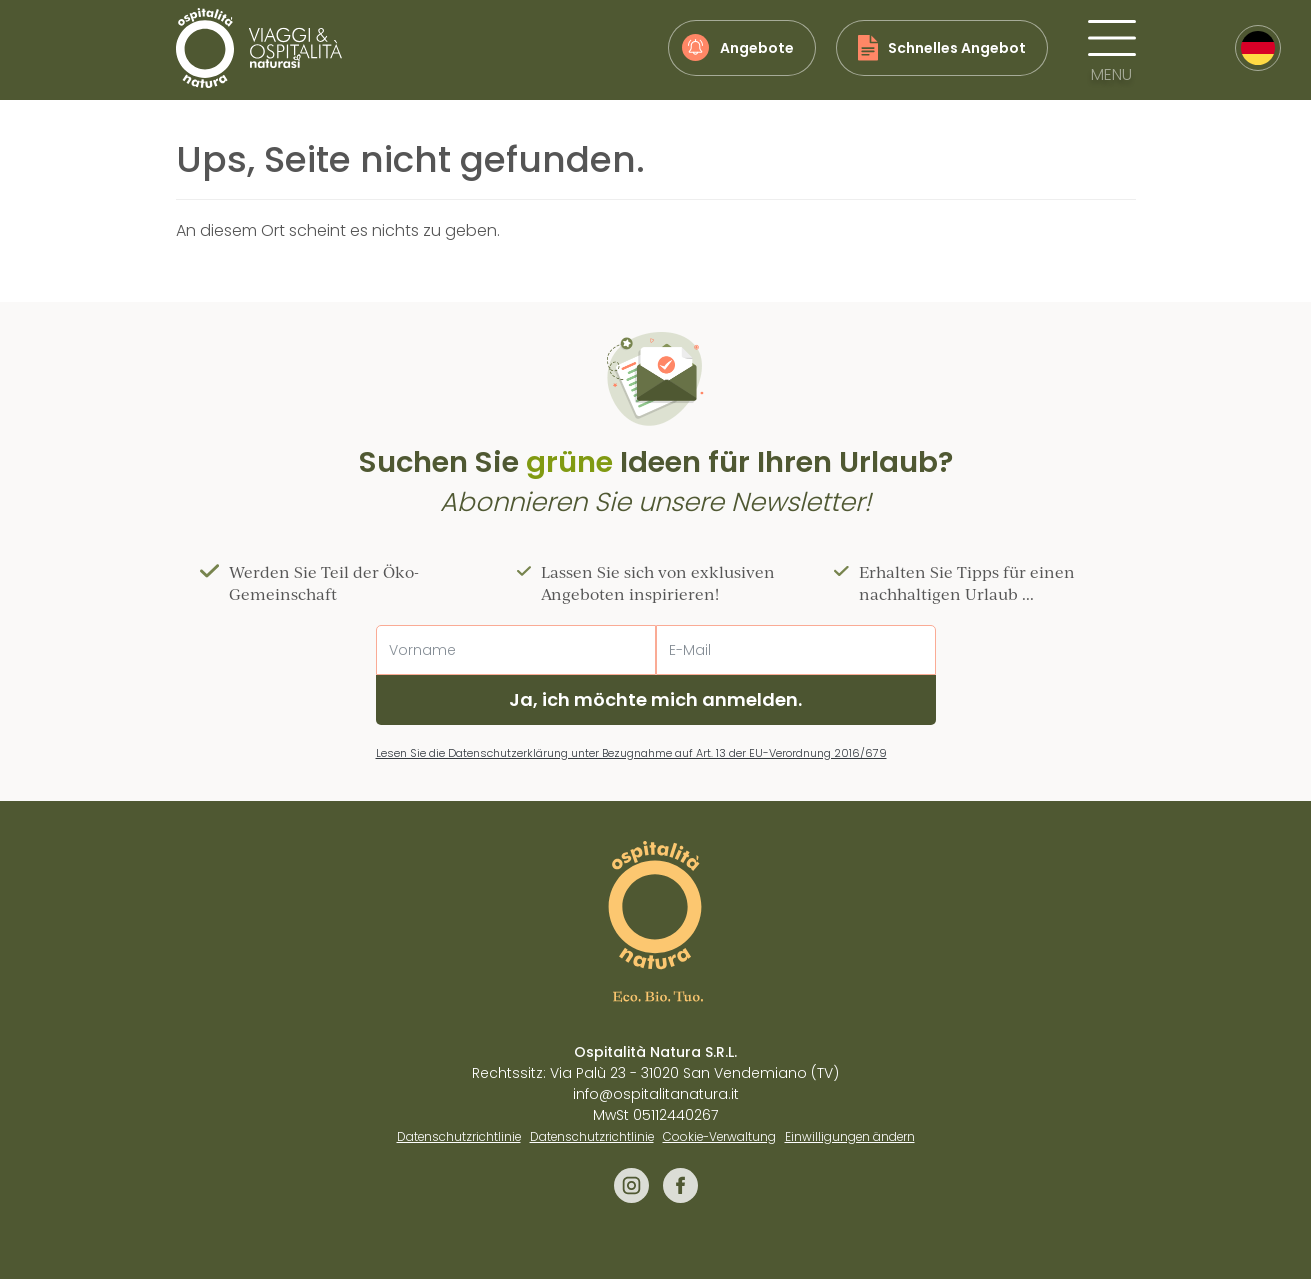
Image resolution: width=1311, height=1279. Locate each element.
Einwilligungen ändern (850, 1137)
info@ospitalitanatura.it (656, 1094)
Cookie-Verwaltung (719, 1137)
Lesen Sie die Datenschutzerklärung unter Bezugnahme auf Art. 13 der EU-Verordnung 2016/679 (631, 753)
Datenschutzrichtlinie (459, 1137)
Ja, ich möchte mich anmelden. (655, 699)
